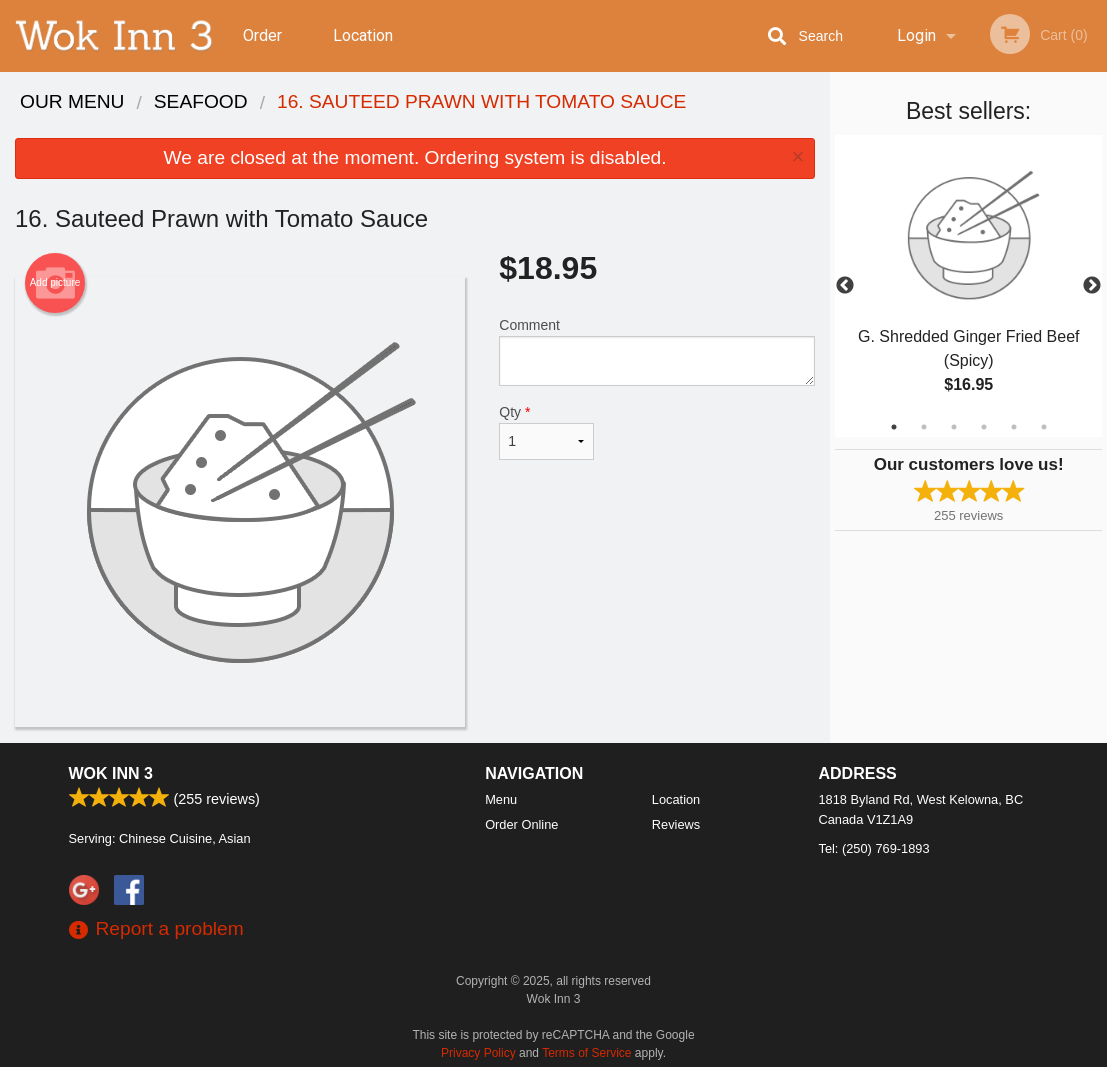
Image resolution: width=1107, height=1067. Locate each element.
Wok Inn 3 (111, 773)
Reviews (676, 824)
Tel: (874, 848)
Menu (501, 799)
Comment (657, 351)
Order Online (265, 49)
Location (363, 35)
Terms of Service (586, 1053)
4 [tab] (984, 427)
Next (1092, 286)
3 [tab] (954, 427)
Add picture (55, 283)
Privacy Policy (478, 1053)
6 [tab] (1044, 427)
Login (916, 35)
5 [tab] (1014, 427)
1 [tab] (894, 427)
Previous (845, 286)
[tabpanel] (968, 286)
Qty (546, 432)
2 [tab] (924, 427)
